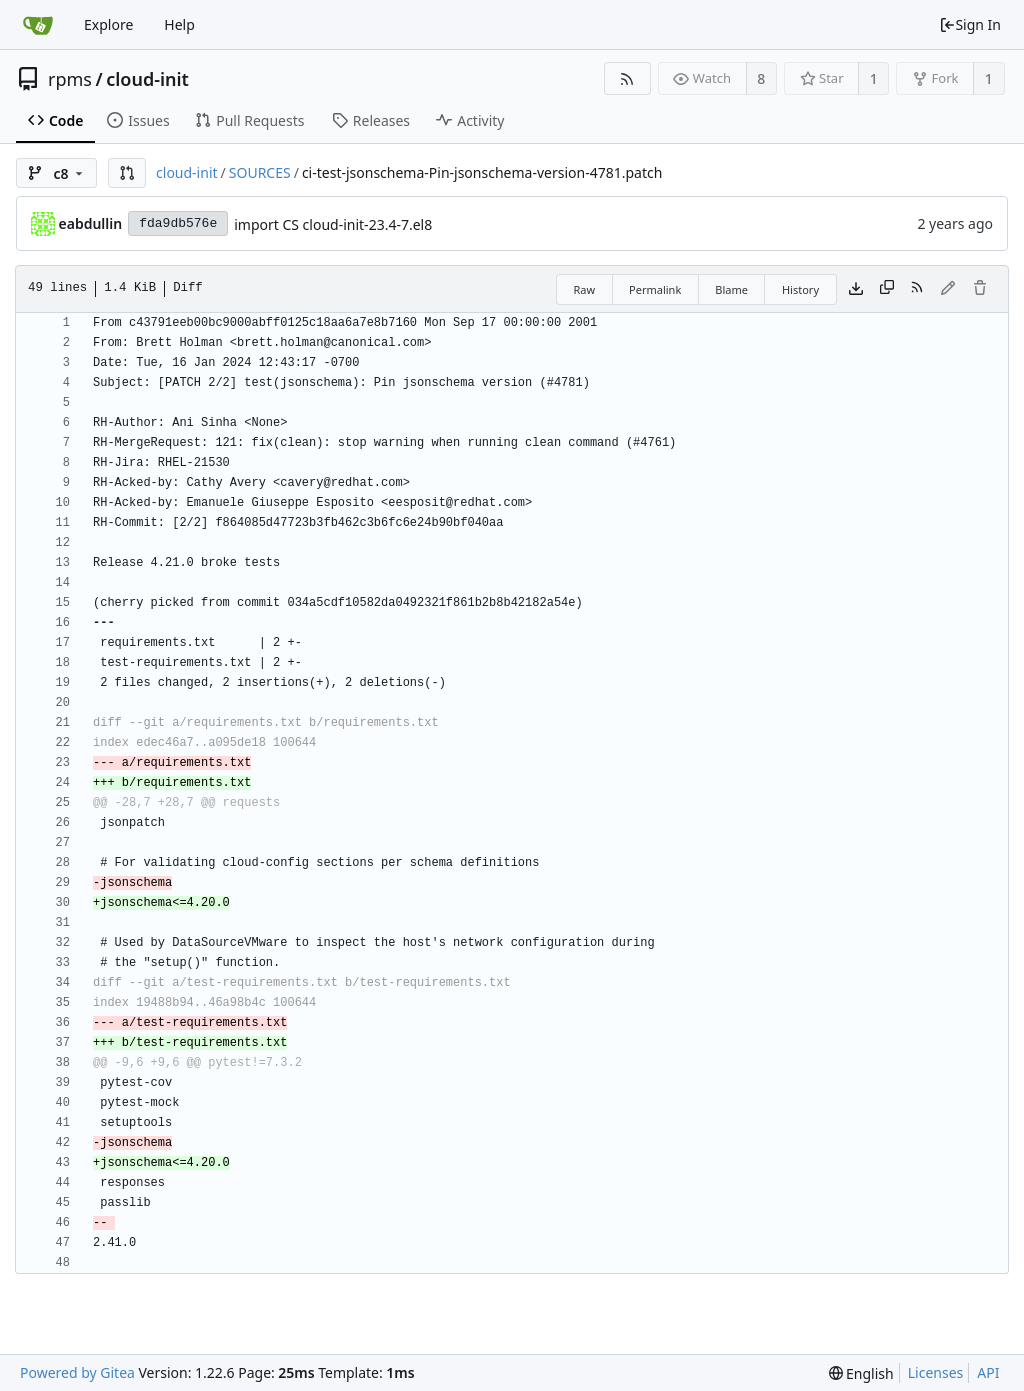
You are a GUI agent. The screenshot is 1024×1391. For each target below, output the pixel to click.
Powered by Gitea (77, 1372)
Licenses (936, 1372)
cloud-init (147, 79)
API (988, 1372)
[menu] (861, 1373)
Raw (584, 289)
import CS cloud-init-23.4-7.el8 (333, 224)
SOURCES (260, 172)
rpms (70, 79)
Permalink (655, 289)
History (800, 289)
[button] (127, 173)
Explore (108, 24)
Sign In (970, 24)
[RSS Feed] (627, 78)
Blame (731, 289)
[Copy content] (887, 289)
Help (179, 24)
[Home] (38, 25)
